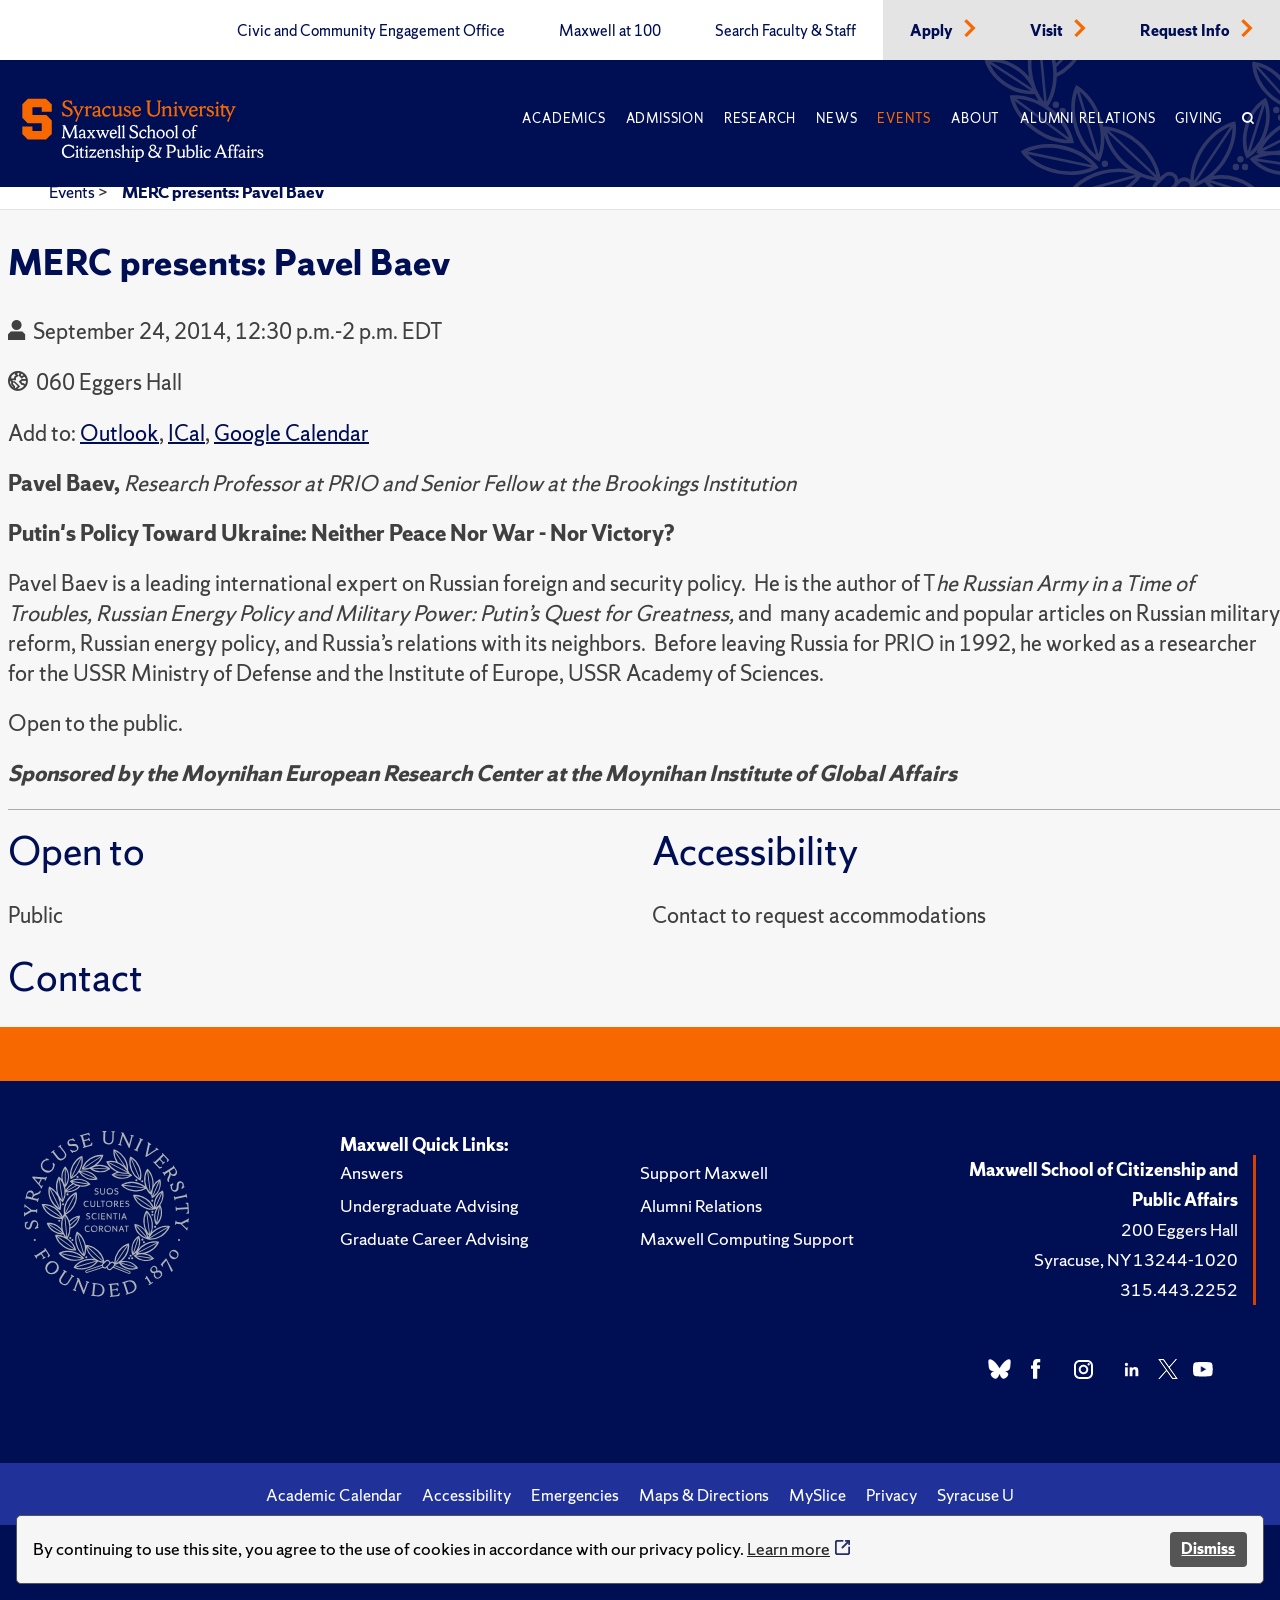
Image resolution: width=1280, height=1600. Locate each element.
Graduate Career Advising (434, 1238)
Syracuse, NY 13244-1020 (1136, 1259)
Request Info (1186, 31)
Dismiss (1208, 1548)
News (836, 118)
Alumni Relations (1087, 118)
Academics (563, 118)
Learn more (788, 1548)
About (975, 118)
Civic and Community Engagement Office (371, 31)
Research (760, 118)
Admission (665, 118)
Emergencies (575, 1495)
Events (904, 118)
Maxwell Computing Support (747, 1238)
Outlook (119, 433)
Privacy (891, 1495)
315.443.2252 (1179, 1289)
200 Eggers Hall (1179, 1229)
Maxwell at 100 (610, 31)
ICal (186, 433)
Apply (933, 31)
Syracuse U (975, 1495)
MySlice (817, 1495)
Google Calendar (291, 433)
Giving (1198, 118)
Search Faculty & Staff (785, 31)
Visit (1048, 31)
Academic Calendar (334, 1495)
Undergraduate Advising (429, 1205)
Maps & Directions (704, 1495)
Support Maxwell (704, 1172)
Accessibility (466, 1495)
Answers (371, 1172)
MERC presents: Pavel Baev (223, 192)
